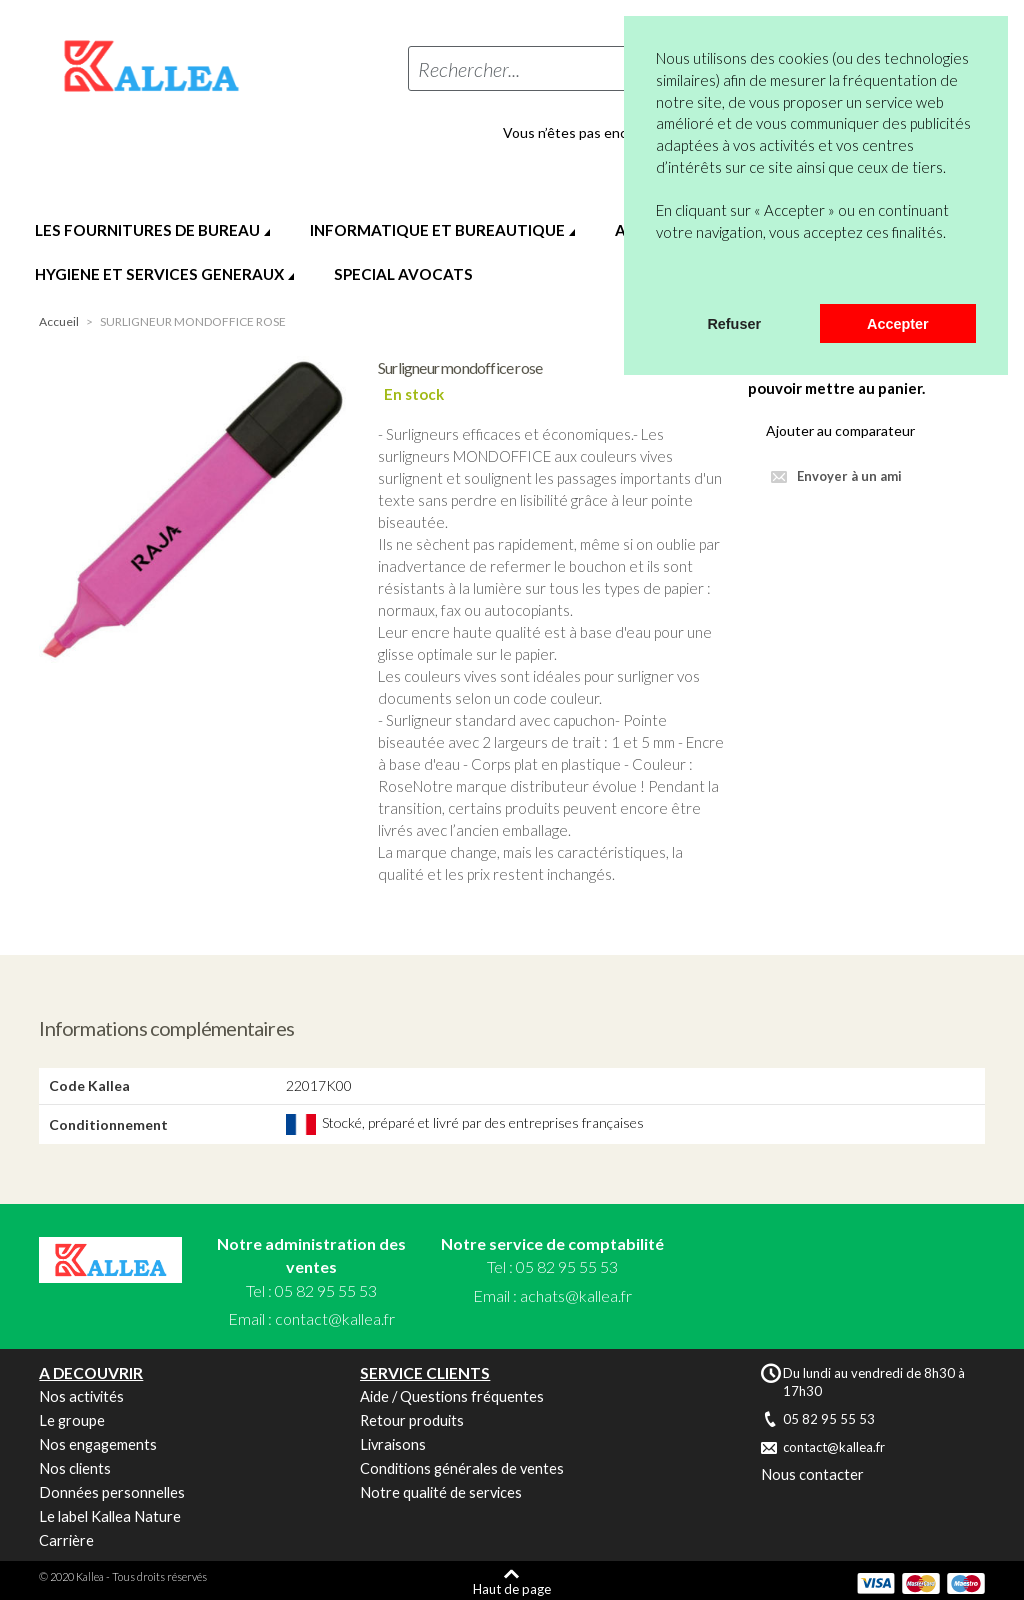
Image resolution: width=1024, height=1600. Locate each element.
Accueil (59, 321)
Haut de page (512, 1588)
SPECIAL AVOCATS (403, 274)
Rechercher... (469, 69)
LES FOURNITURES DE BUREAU (147, 230)
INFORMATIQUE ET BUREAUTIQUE (437, 230)
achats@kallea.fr (576, 1295)
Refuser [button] (734, 324)
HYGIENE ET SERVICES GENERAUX (159, 274)
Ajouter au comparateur (840, 430)
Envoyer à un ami (849, 476)
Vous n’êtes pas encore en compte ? (615, 133)
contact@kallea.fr (335, 1318)
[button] (659, 278)
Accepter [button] (898, 324)
